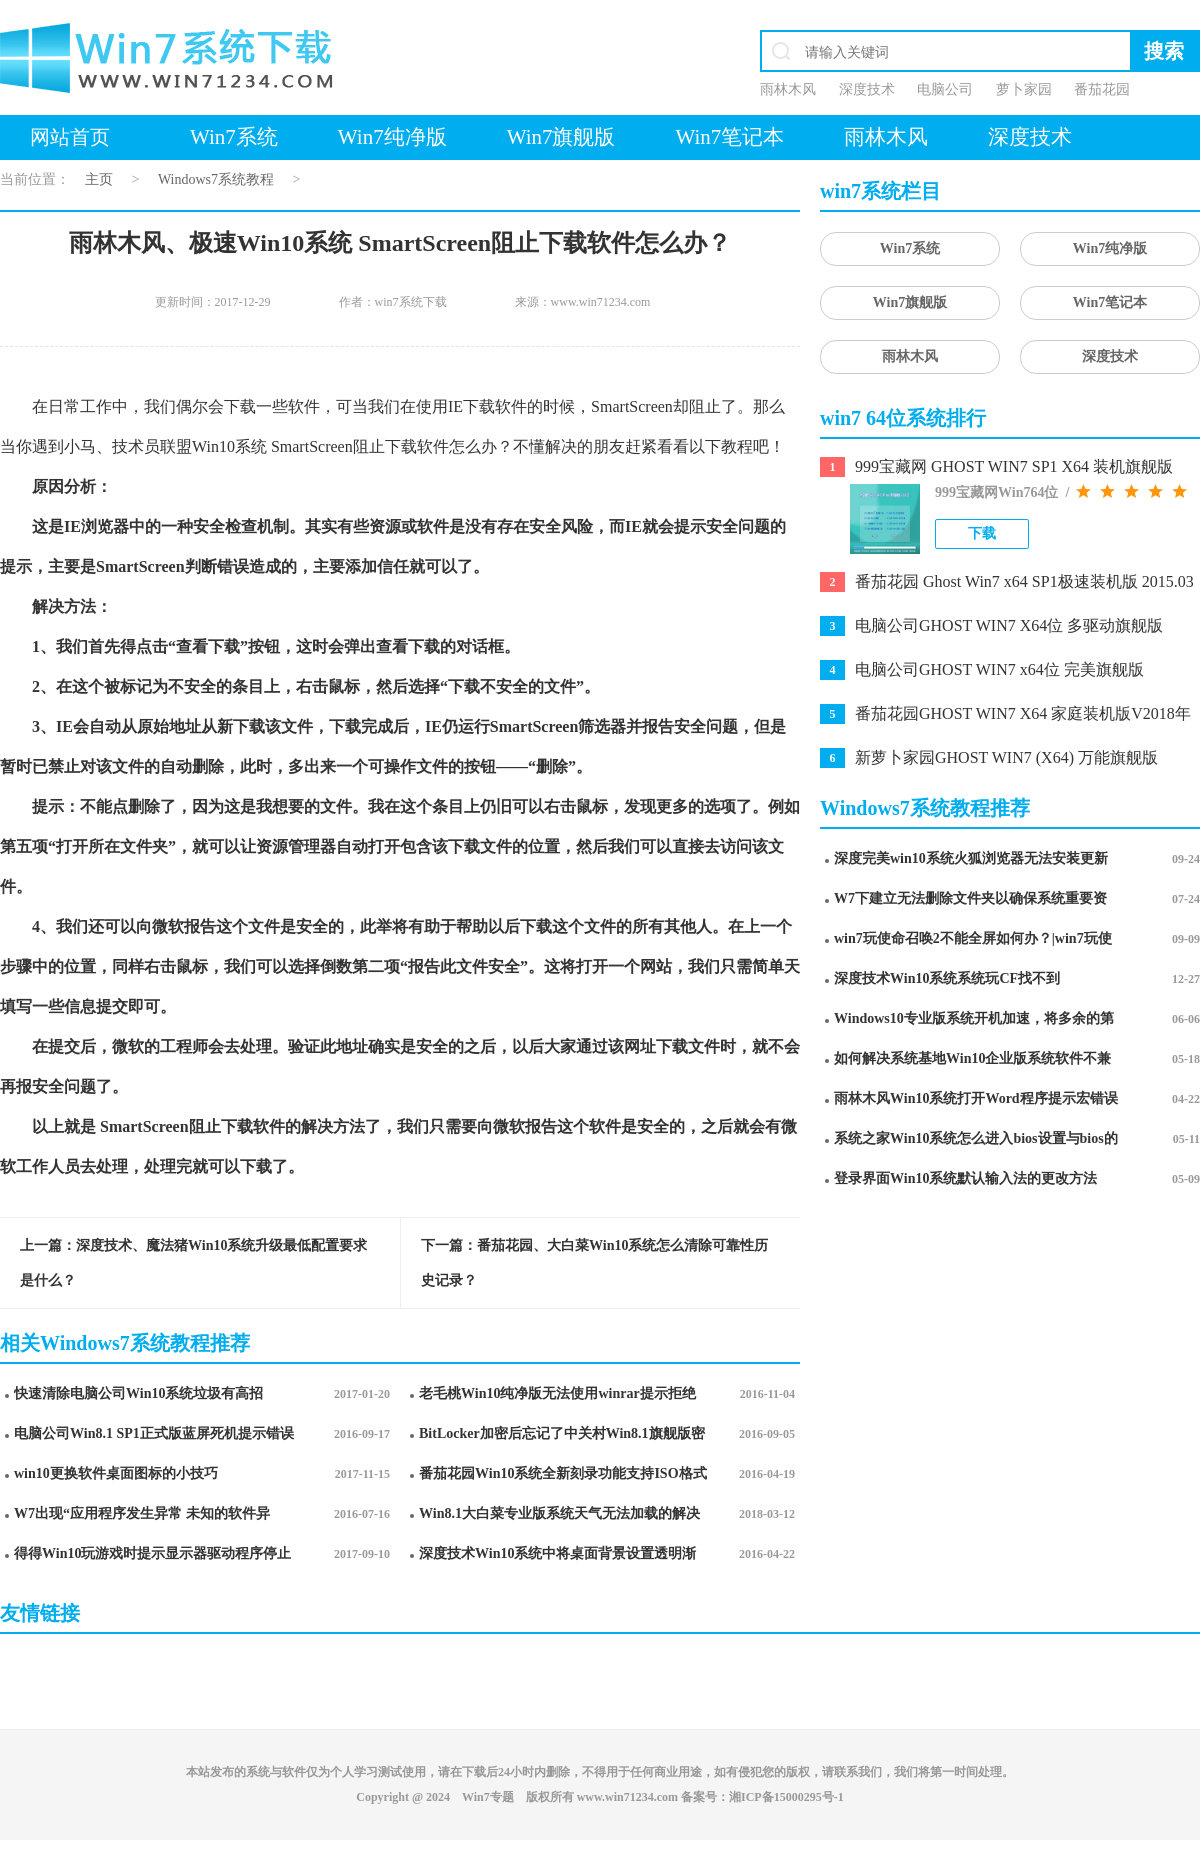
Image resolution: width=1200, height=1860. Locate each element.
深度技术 (867, 89)
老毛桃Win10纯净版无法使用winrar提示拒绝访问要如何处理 (557, 1397)
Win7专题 (488, 1797)
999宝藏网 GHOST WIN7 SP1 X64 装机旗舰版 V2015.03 (1014, 468)
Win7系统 (234, 137)
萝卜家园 (1024, 89)
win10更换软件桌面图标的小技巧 (116, 1473)
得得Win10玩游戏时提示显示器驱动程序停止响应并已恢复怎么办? (152, 1557)
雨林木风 (788, 89)
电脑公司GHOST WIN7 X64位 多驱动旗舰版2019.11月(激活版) (1009, 627)
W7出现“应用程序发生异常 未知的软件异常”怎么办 (142, 1517)
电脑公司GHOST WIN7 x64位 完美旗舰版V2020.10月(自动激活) (999, 671)
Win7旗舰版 (561, 137)
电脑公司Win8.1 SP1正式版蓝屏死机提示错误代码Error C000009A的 (154, 1437)
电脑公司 (945, 89)
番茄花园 (1102, 89)
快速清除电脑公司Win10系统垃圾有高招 (138, 1393)
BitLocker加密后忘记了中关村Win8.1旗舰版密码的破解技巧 (562, 1437)
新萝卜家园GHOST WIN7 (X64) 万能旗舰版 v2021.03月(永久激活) (1006, 759)
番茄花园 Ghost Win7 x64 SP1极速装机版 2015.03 (1024, 581)
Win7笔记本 (729, 137)
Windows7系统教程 (216, 179)
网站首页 (70, 137)
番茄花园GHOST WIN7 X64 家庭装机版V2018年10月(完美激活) (1023, 715)
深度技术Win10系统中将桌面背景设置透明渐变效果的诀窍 (557, 1557)
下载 (982, 533)
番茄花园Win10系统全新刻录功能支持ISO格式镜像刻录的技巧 (563, 1477)
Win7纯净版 (392, 137)
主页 (99, 179)
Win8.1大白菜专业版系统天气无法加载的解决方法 (559, 1517)
